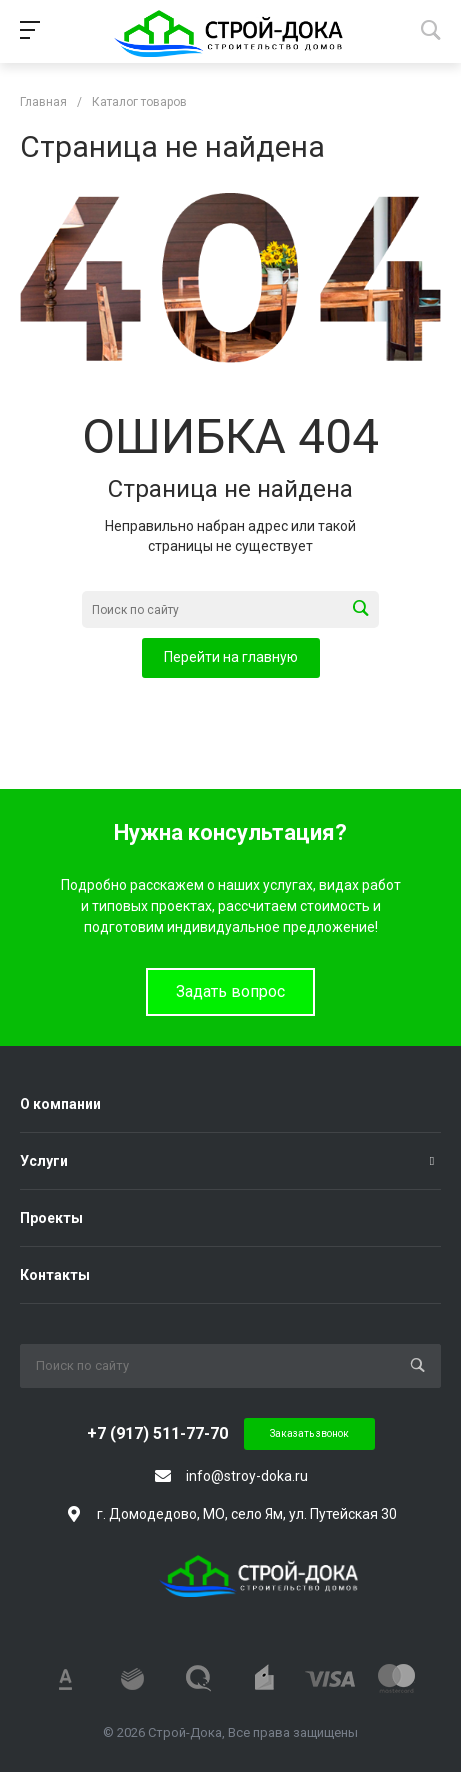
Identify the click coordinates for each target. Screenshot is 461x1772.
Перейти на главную (231, 657)
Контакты (55, 1275)
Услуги (44, 1161)
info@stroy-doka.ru (247, 1476)
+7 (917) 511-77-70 (157, 1433)
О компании (60, 1104)
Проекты (51, 1218)
